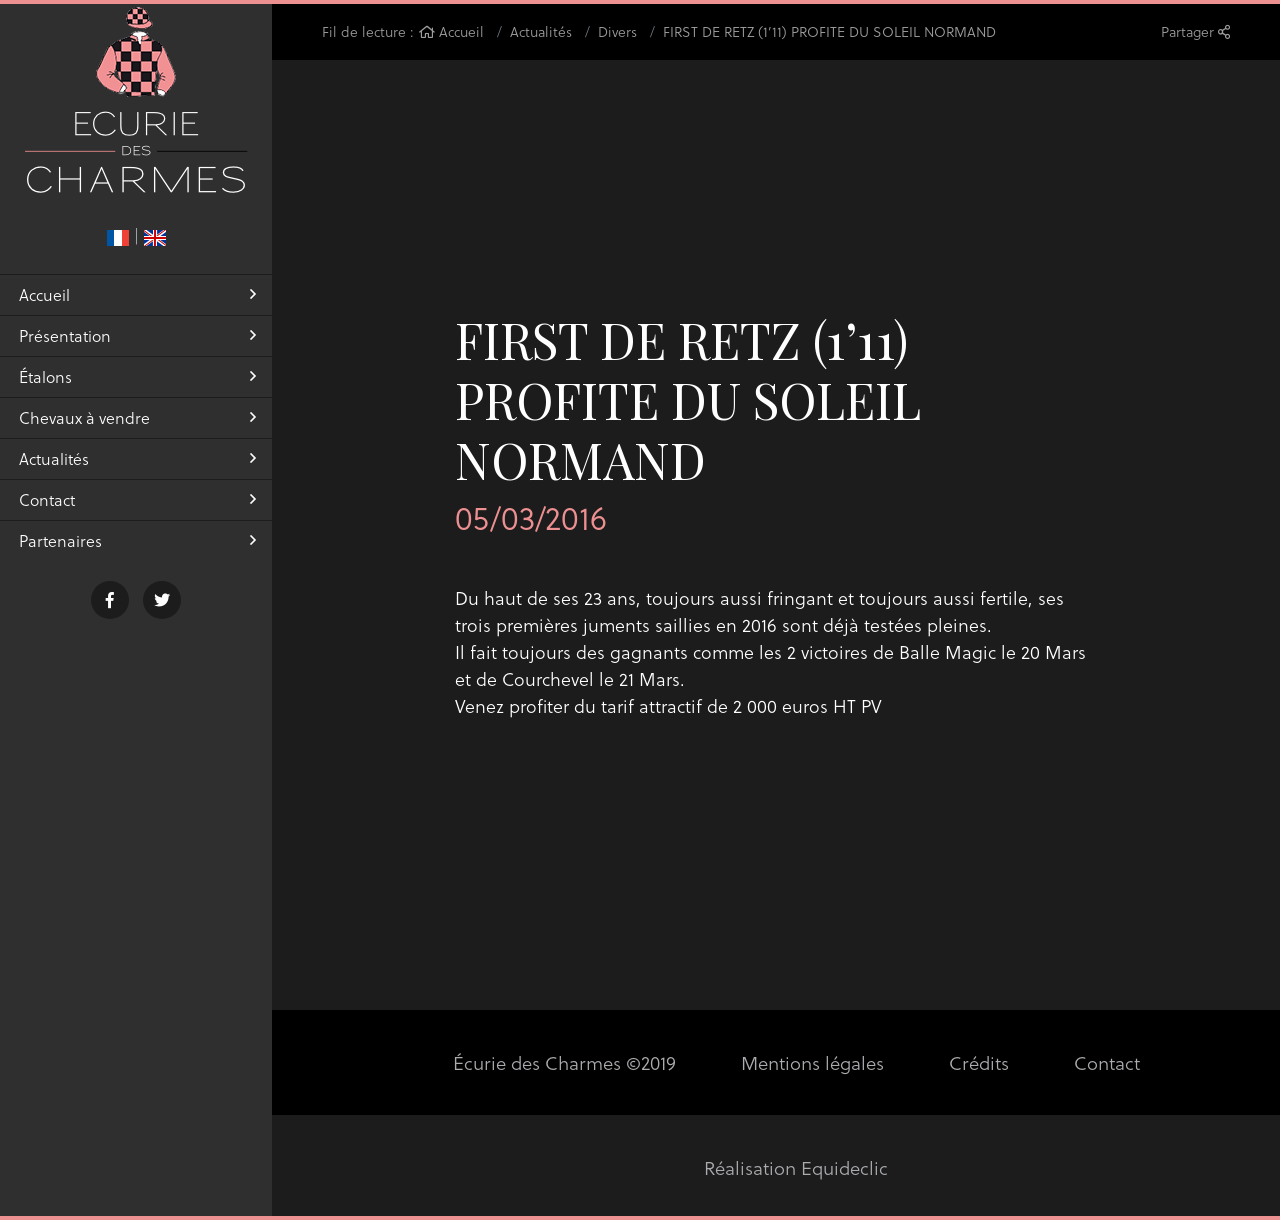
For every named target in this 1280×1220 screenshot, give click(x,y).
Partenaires (137, 557)
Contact (137, 516)
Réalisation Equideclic (796, 1167)
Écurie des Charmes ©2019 (566, 1062)
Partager (1195, 31)
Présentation (137, 352)
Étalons (137, 393)
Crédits (976, 1062)
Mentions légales (810, 1062)
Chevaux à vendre (137, 434)
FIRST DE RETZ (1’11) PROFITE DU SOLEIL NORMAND (829, 31)
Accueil (137, 311)
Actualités (137, 475)
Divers (617, 31)
